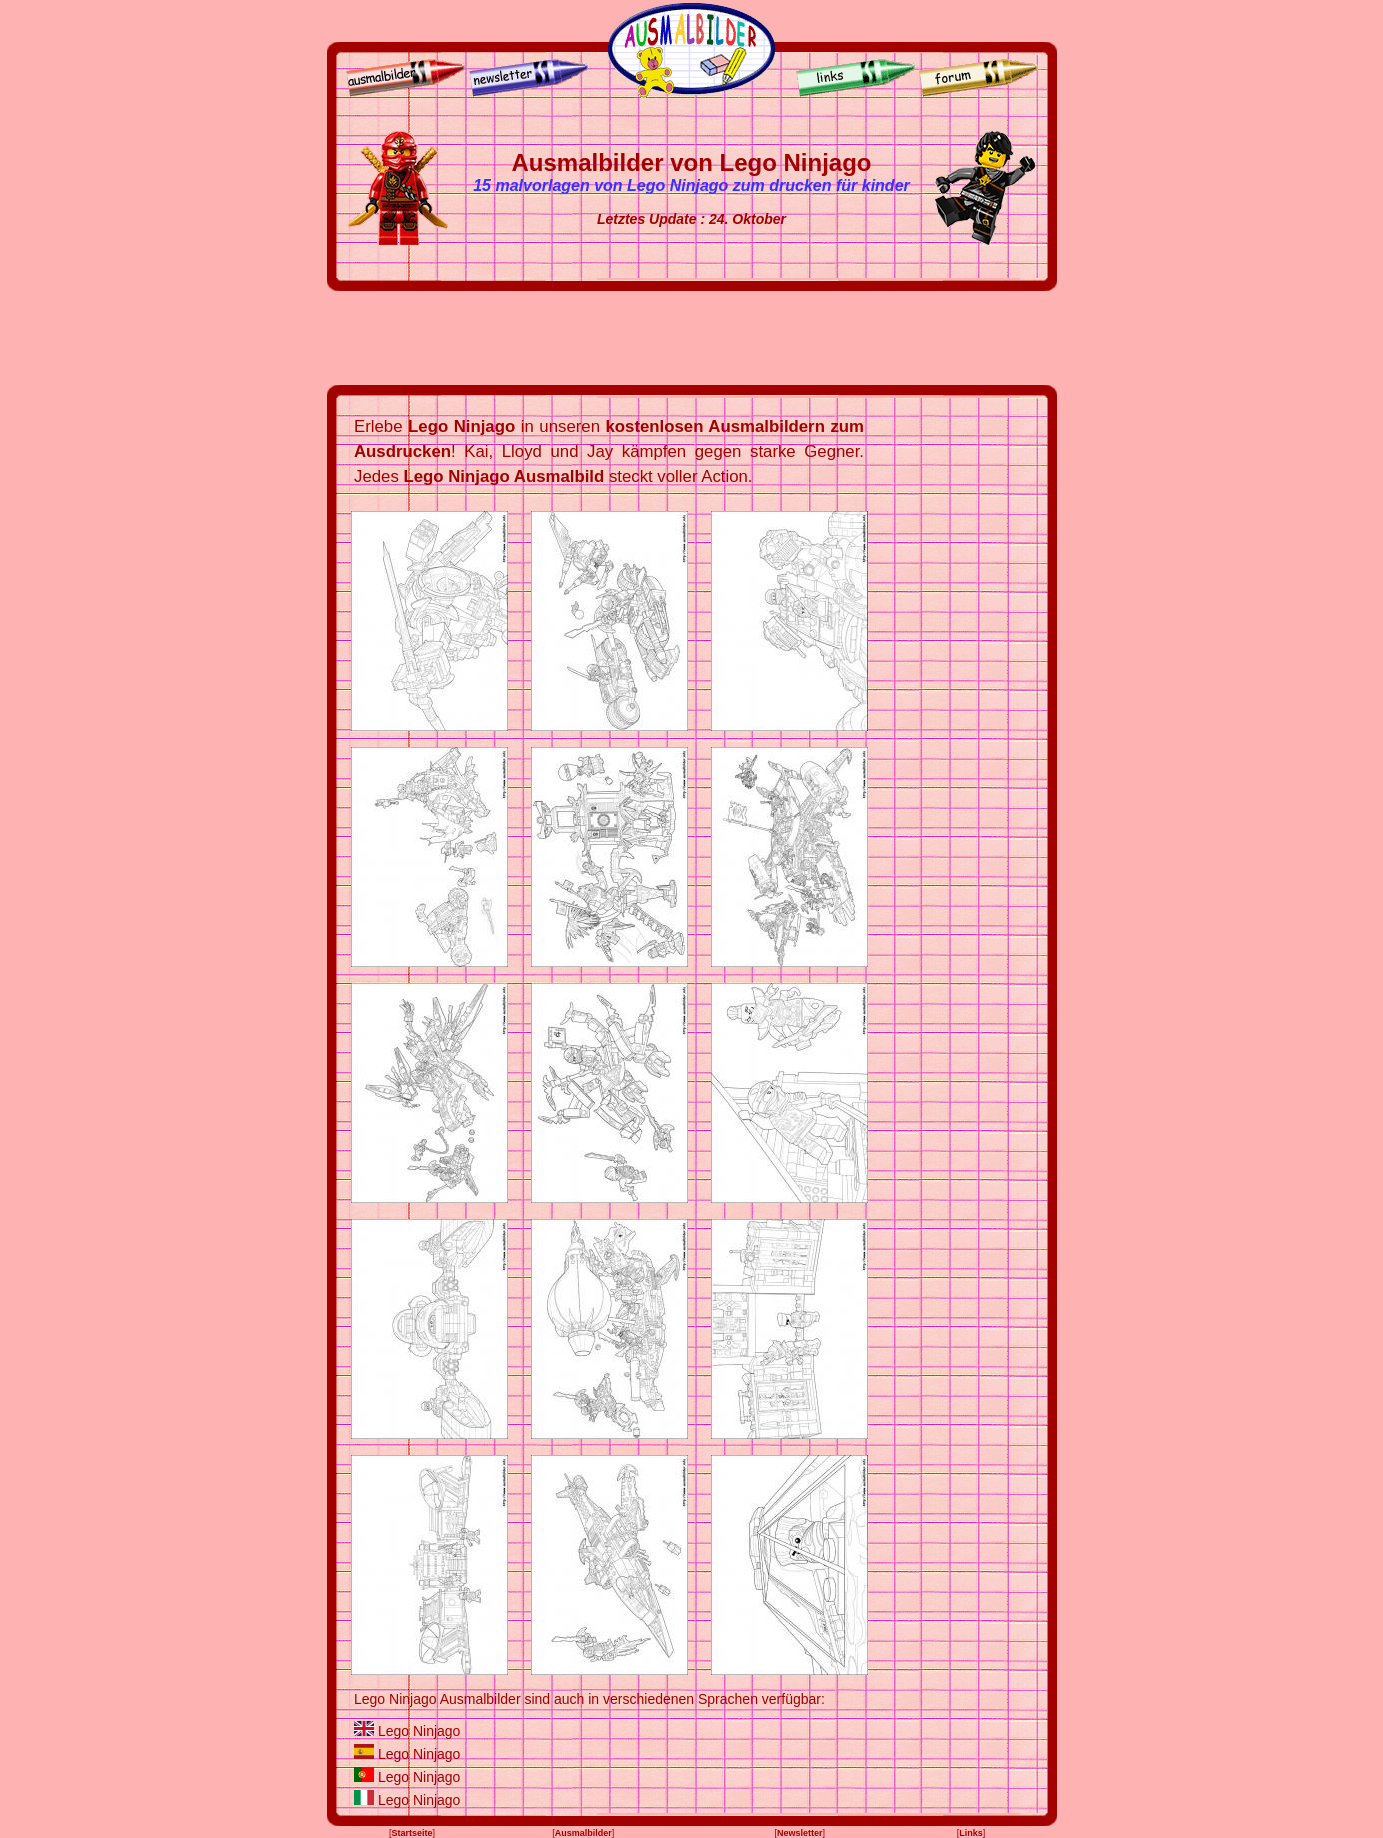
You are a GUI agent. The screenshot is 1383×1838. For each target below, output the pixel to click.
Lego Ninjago (419, 1731)
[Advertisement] (692, 338)
